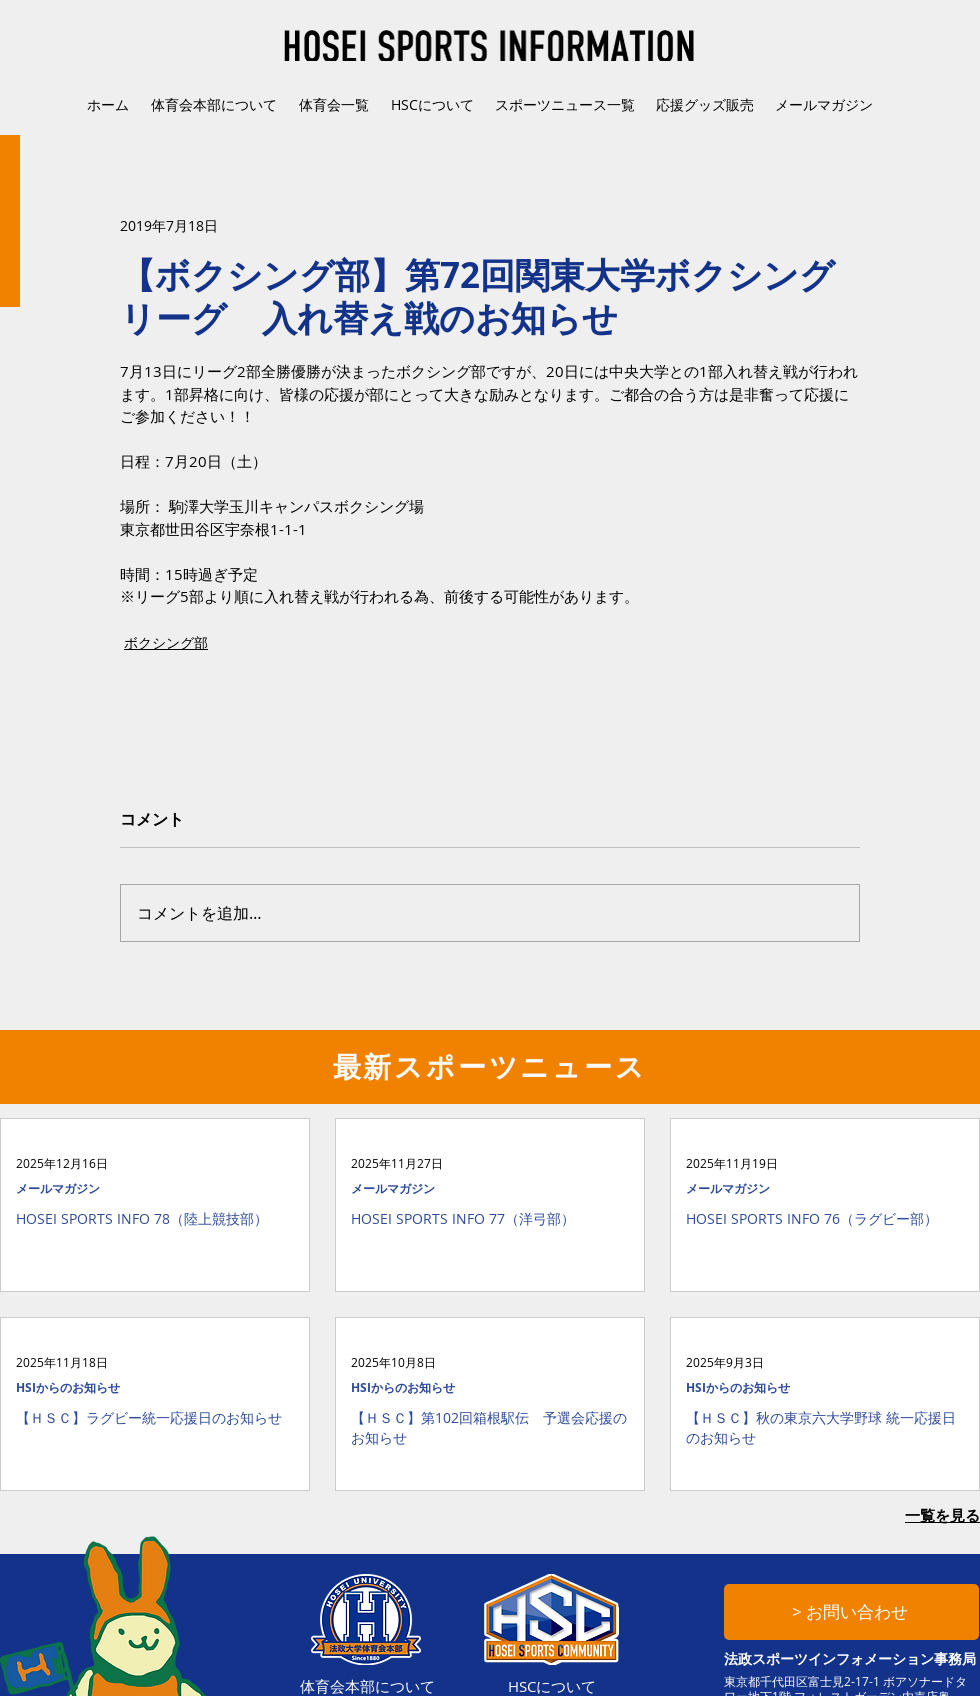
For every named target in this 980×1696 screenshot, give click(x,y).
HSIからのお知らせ (68, 1387)
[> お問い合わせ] (851, 1612)
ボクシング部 (166, 642)
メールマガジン (58, 1188)
